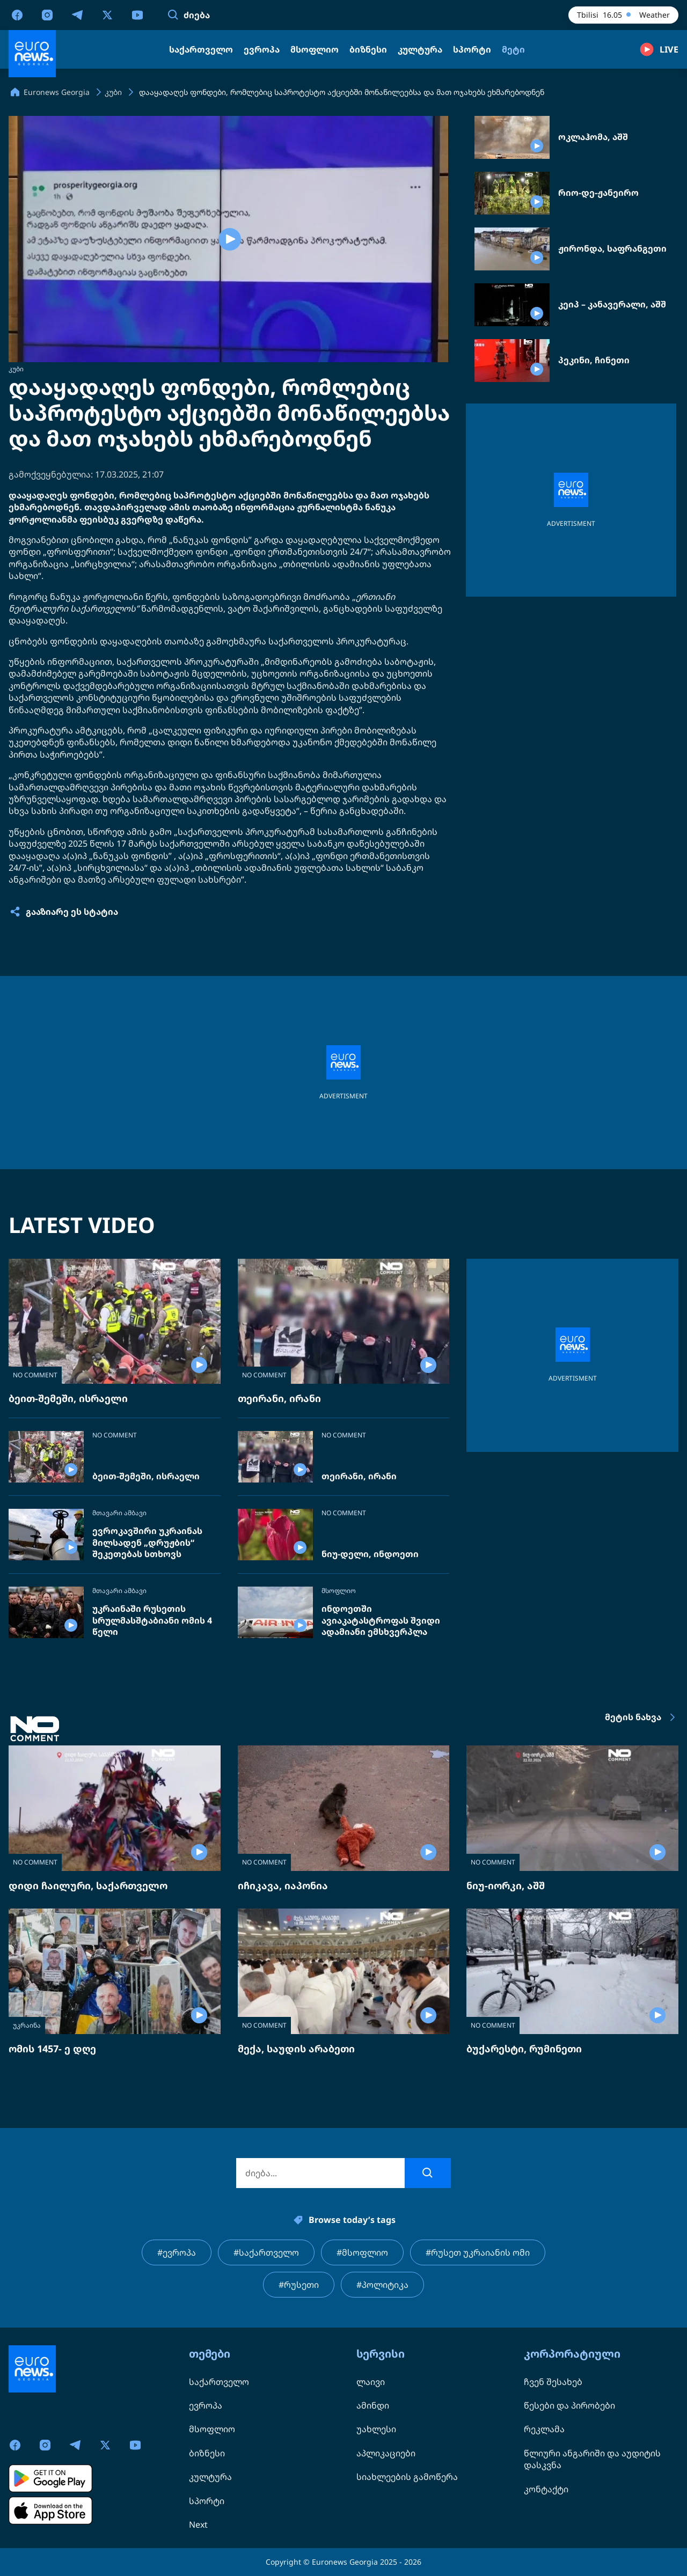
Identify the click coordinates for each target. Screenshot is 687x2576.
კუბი (16, 368)
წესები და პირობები (569, 2405)
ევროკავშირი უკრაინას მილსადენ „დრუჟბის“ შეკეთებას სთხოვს (147, 1542)
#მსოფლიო (362, 2252)
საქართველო (219, 2382)
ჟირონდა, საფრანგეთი (612, 248)
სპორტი (206, 2501)
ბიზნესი (207, 2453)
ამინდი (372, 2405)
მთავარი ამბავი (119, 1513)
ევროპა (205, 2405)
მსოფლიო (338, 1591)
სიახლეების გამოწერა (407, 2477)
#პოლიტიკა (382, 2285)
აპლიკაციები (385, 2453)
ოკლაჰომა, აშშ (593, 137)
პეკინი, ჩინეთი (594, 360)
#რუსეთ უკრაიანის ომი (478, 2252)
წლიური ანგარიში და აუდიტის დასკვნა (592, 2459)
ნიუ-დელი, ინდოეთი (370, 1554)
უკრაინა (27, 2025)
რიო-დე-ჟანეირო (598, 193)
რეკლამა (544, 2429)
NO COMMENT (35, 1374)
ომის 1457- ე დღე (52, 2048)
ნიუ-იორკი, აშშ (505, 1885)
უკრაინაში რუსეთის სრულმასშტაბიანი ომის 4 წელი (152, 1620)
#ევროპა (176, 2252)
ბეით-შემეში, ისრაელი (68, 1398)
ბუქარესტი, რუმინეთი (524, 2048)
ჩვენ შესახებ (553, 2382)
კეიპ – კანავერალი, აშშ (612, 304)
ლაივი (370, 2382)
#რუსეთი (299, 2285)
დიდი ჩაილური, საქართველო (88, 1885)
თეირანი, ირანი (279, 1398)
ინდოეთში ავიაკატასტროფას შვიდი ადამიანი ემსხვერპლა (380, 1620)
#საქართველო (266, 2252)
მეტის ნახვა (641, 1717)
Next (198, 2524)
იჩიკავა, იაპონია (283, 1885)
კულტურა (210, 2477)
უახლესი (376, 2429)
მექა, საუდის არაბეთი (296, 2048)
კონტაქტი (546, 2489)
